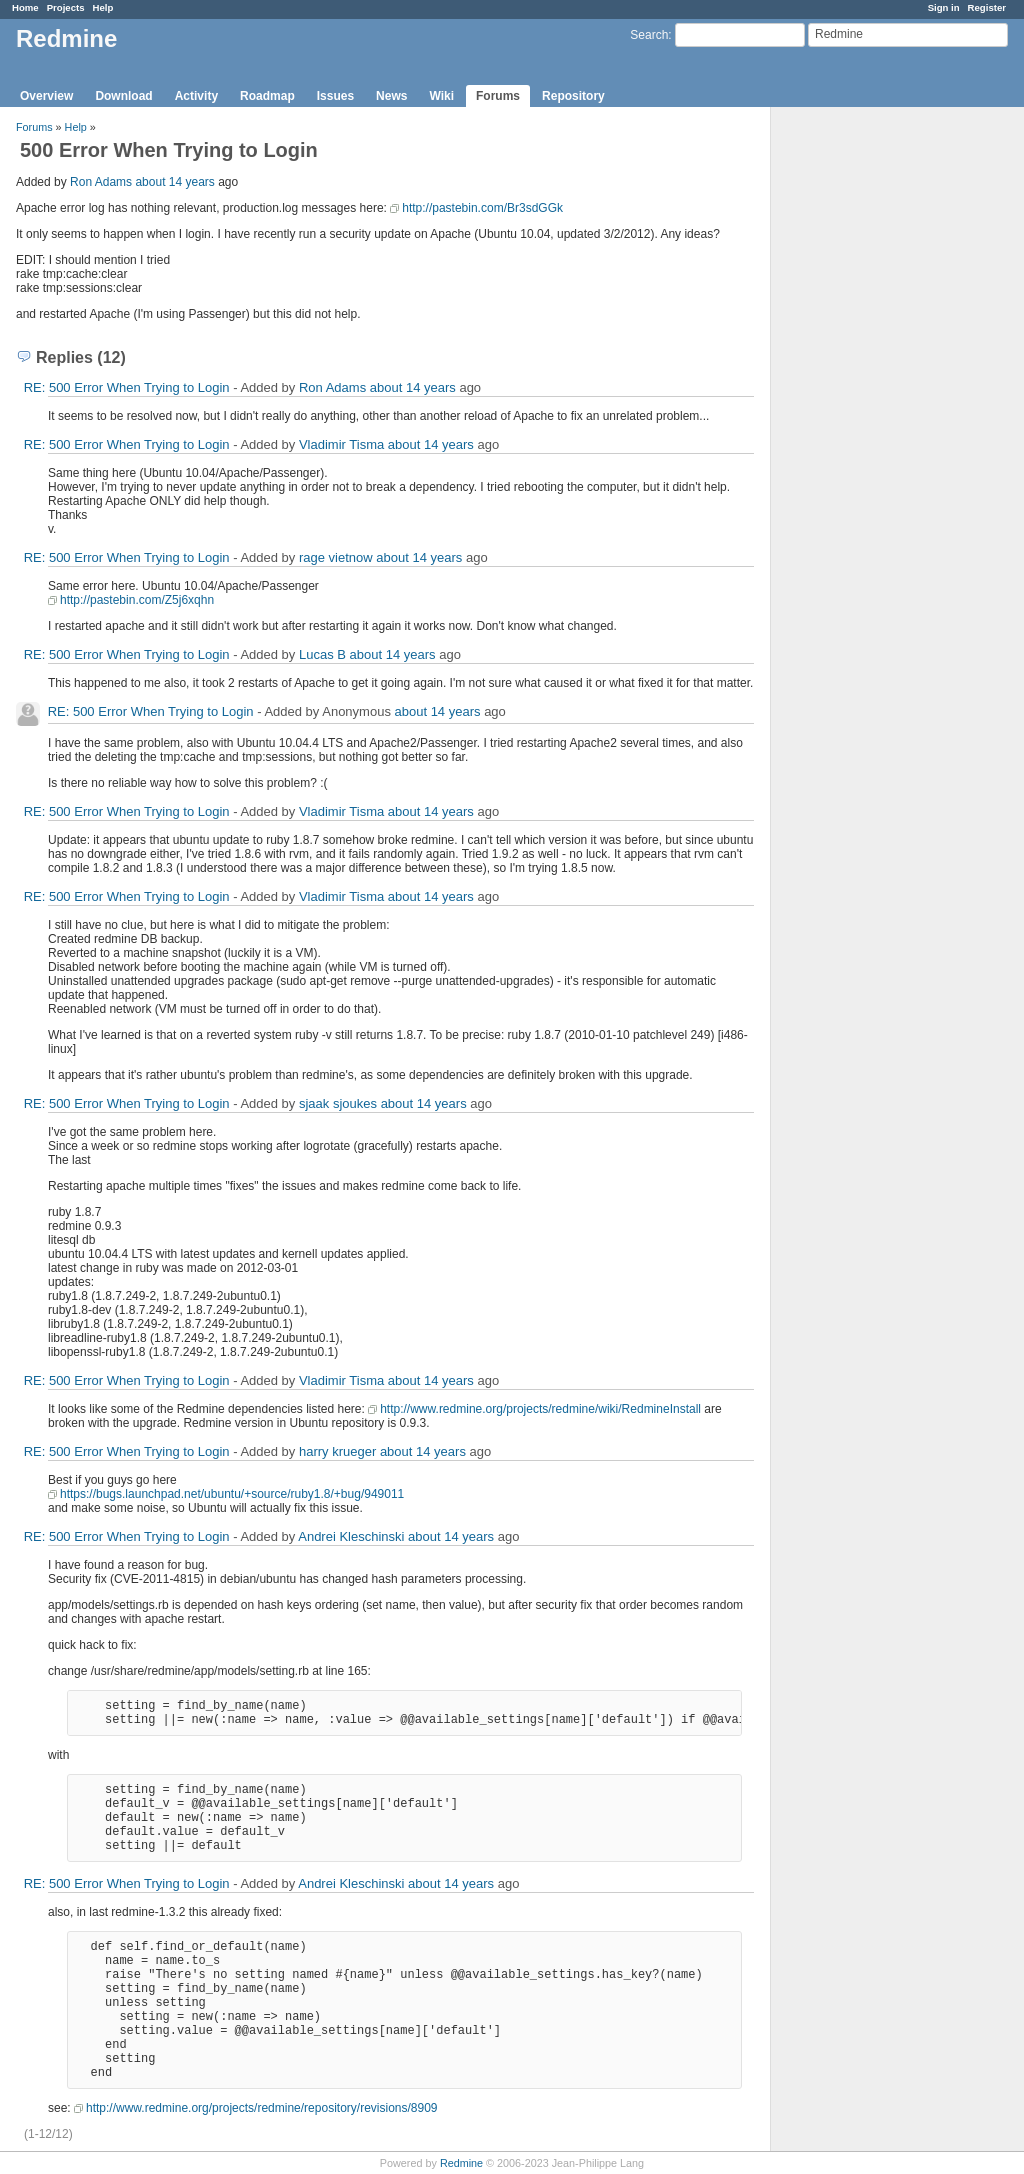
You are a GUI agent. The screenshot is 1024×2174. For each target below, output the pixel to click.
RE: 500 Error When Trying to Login (127, 387)
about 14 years (174, 182)
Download (123, 96)
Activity (196, 96)
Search (649, 35)
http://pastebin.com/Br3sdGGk (482, 208)
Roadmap (267, 96)
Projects (66, 7)
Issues (335, 96)
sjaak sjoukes (338, 1103)
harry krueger (337, 1451)
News (391, 96)
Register (987, 7)
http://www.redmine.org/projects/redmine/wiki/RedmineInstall (540, 1409)
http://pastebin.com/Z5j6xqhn (137, 600)
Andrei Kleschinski (351, 1536)
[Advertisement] (871, 421)
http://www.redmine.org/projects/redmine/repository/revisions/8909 (262, 2108)
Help (103, 7)
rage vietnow (336, 557)
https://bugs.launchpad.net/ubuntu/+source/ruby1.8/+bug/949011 (232, 1494)
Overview (46, 96)
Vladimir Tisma (341, 444)
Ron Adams (101, 182)
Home (25, 7)
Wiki (441, 96)
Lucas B (322, 654)
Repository (573, 96)
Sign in (944, 7)
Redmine (461, 2163)
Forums (498, 96)
